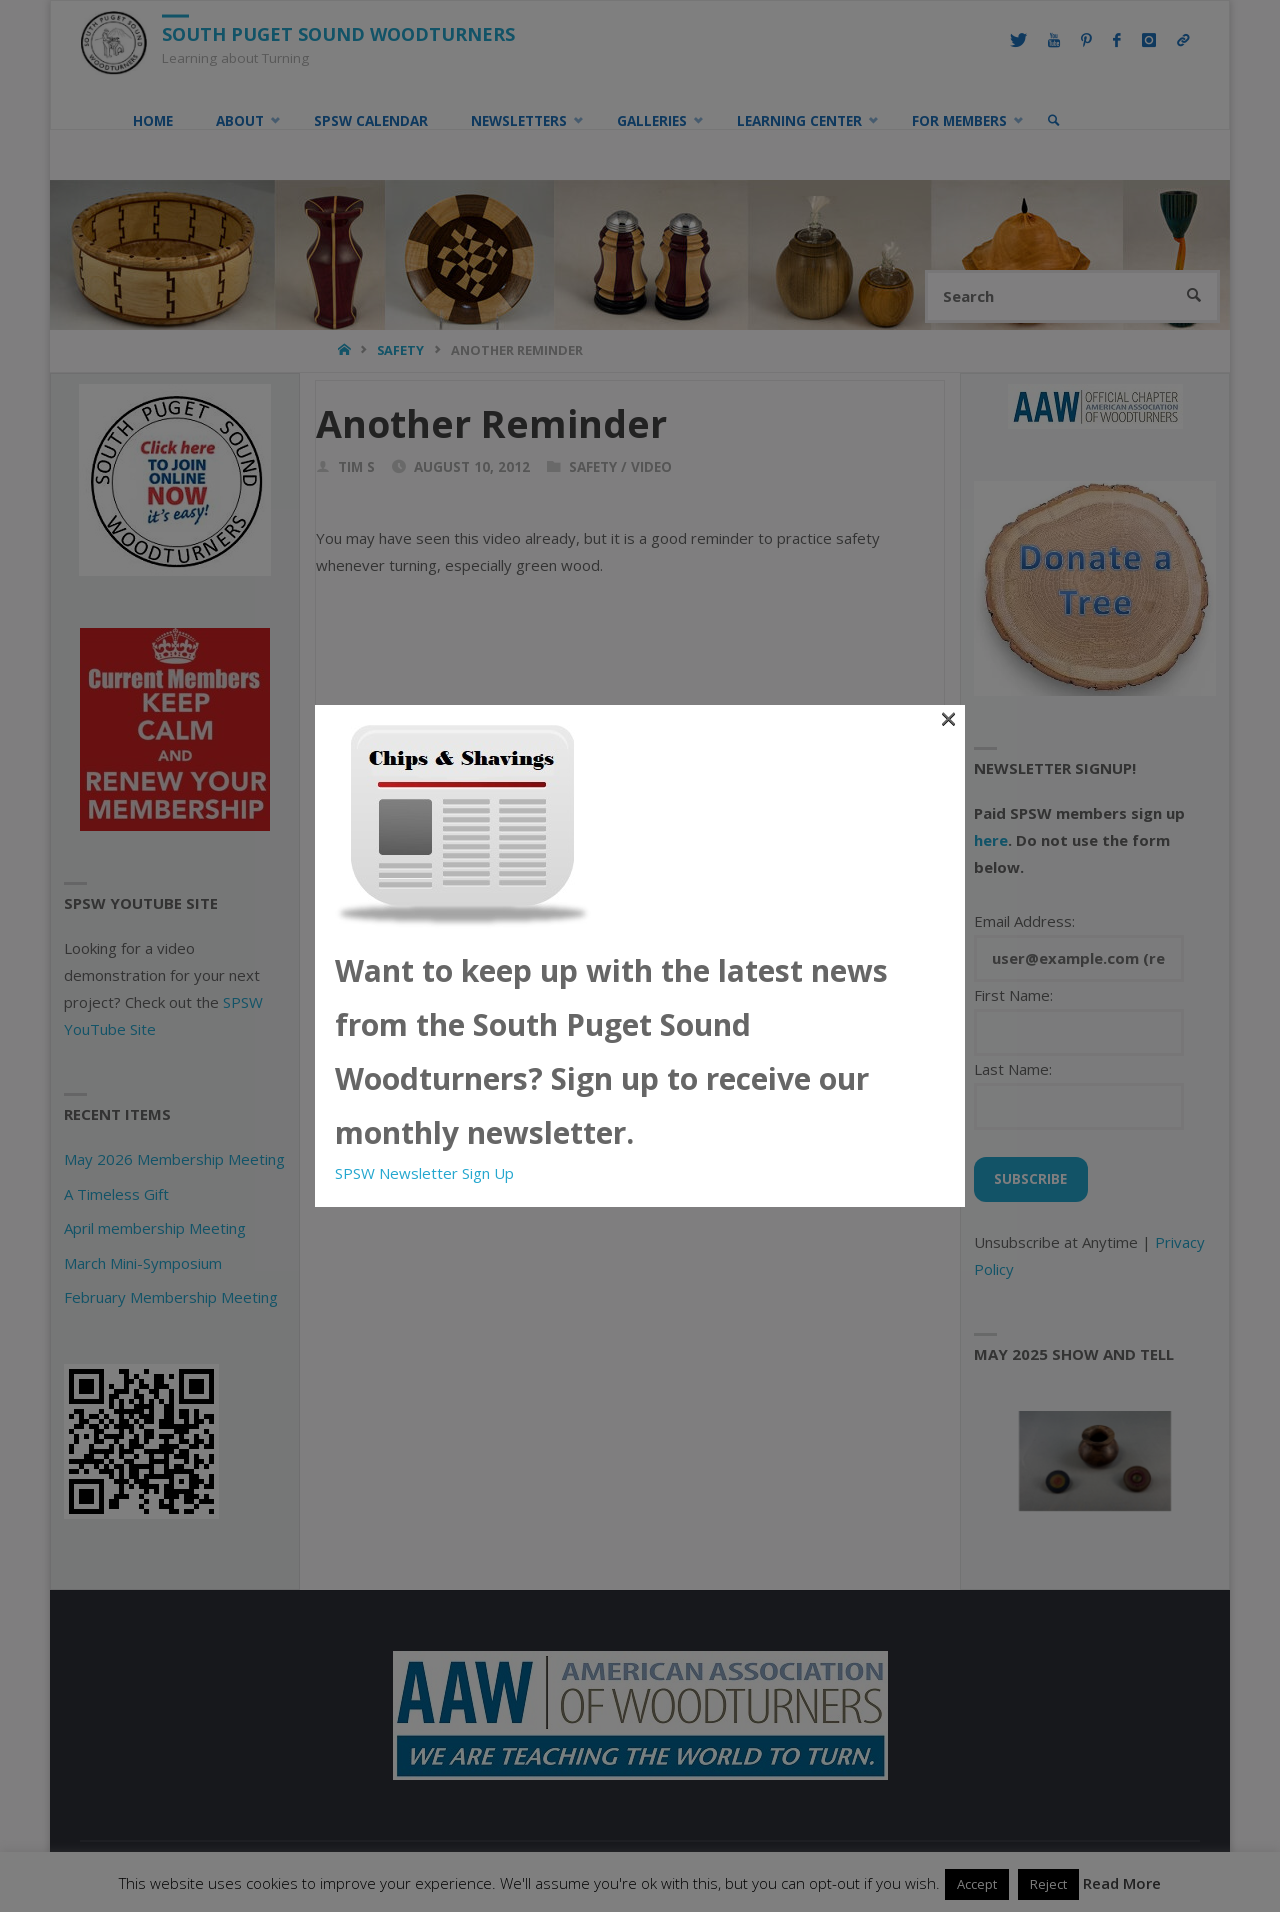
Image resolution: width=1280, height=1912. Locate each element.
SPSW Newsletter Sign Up (424, 1173)
